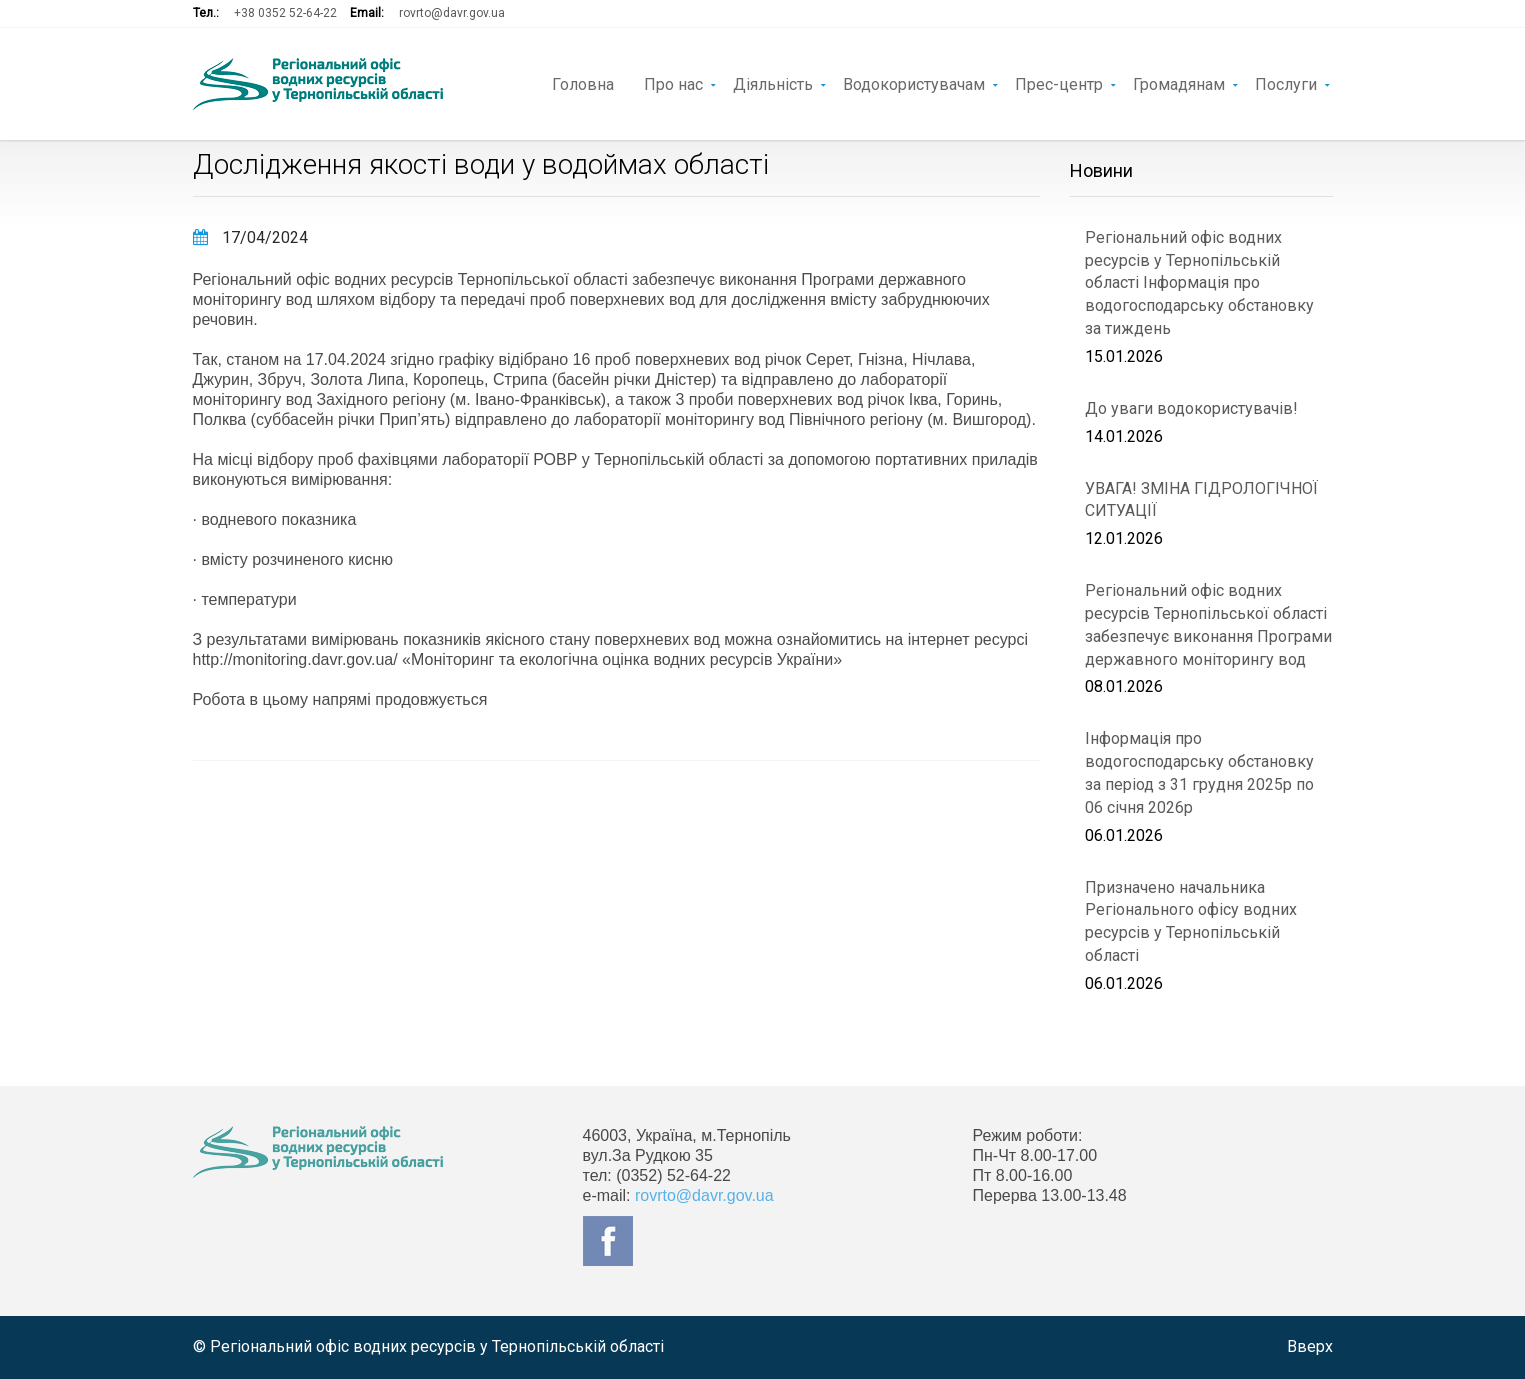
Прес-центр (1059, 83)
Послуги (1286, 83)
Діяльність (773, 83)
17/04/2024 (250, 237)
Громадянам (1179, 83)
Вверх (1310, 1346)
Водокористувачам (914, 83)
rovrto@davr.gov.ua (452, 13)
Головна (583, 83)
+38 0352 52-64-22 (285, 13)
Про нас (673, 83)
